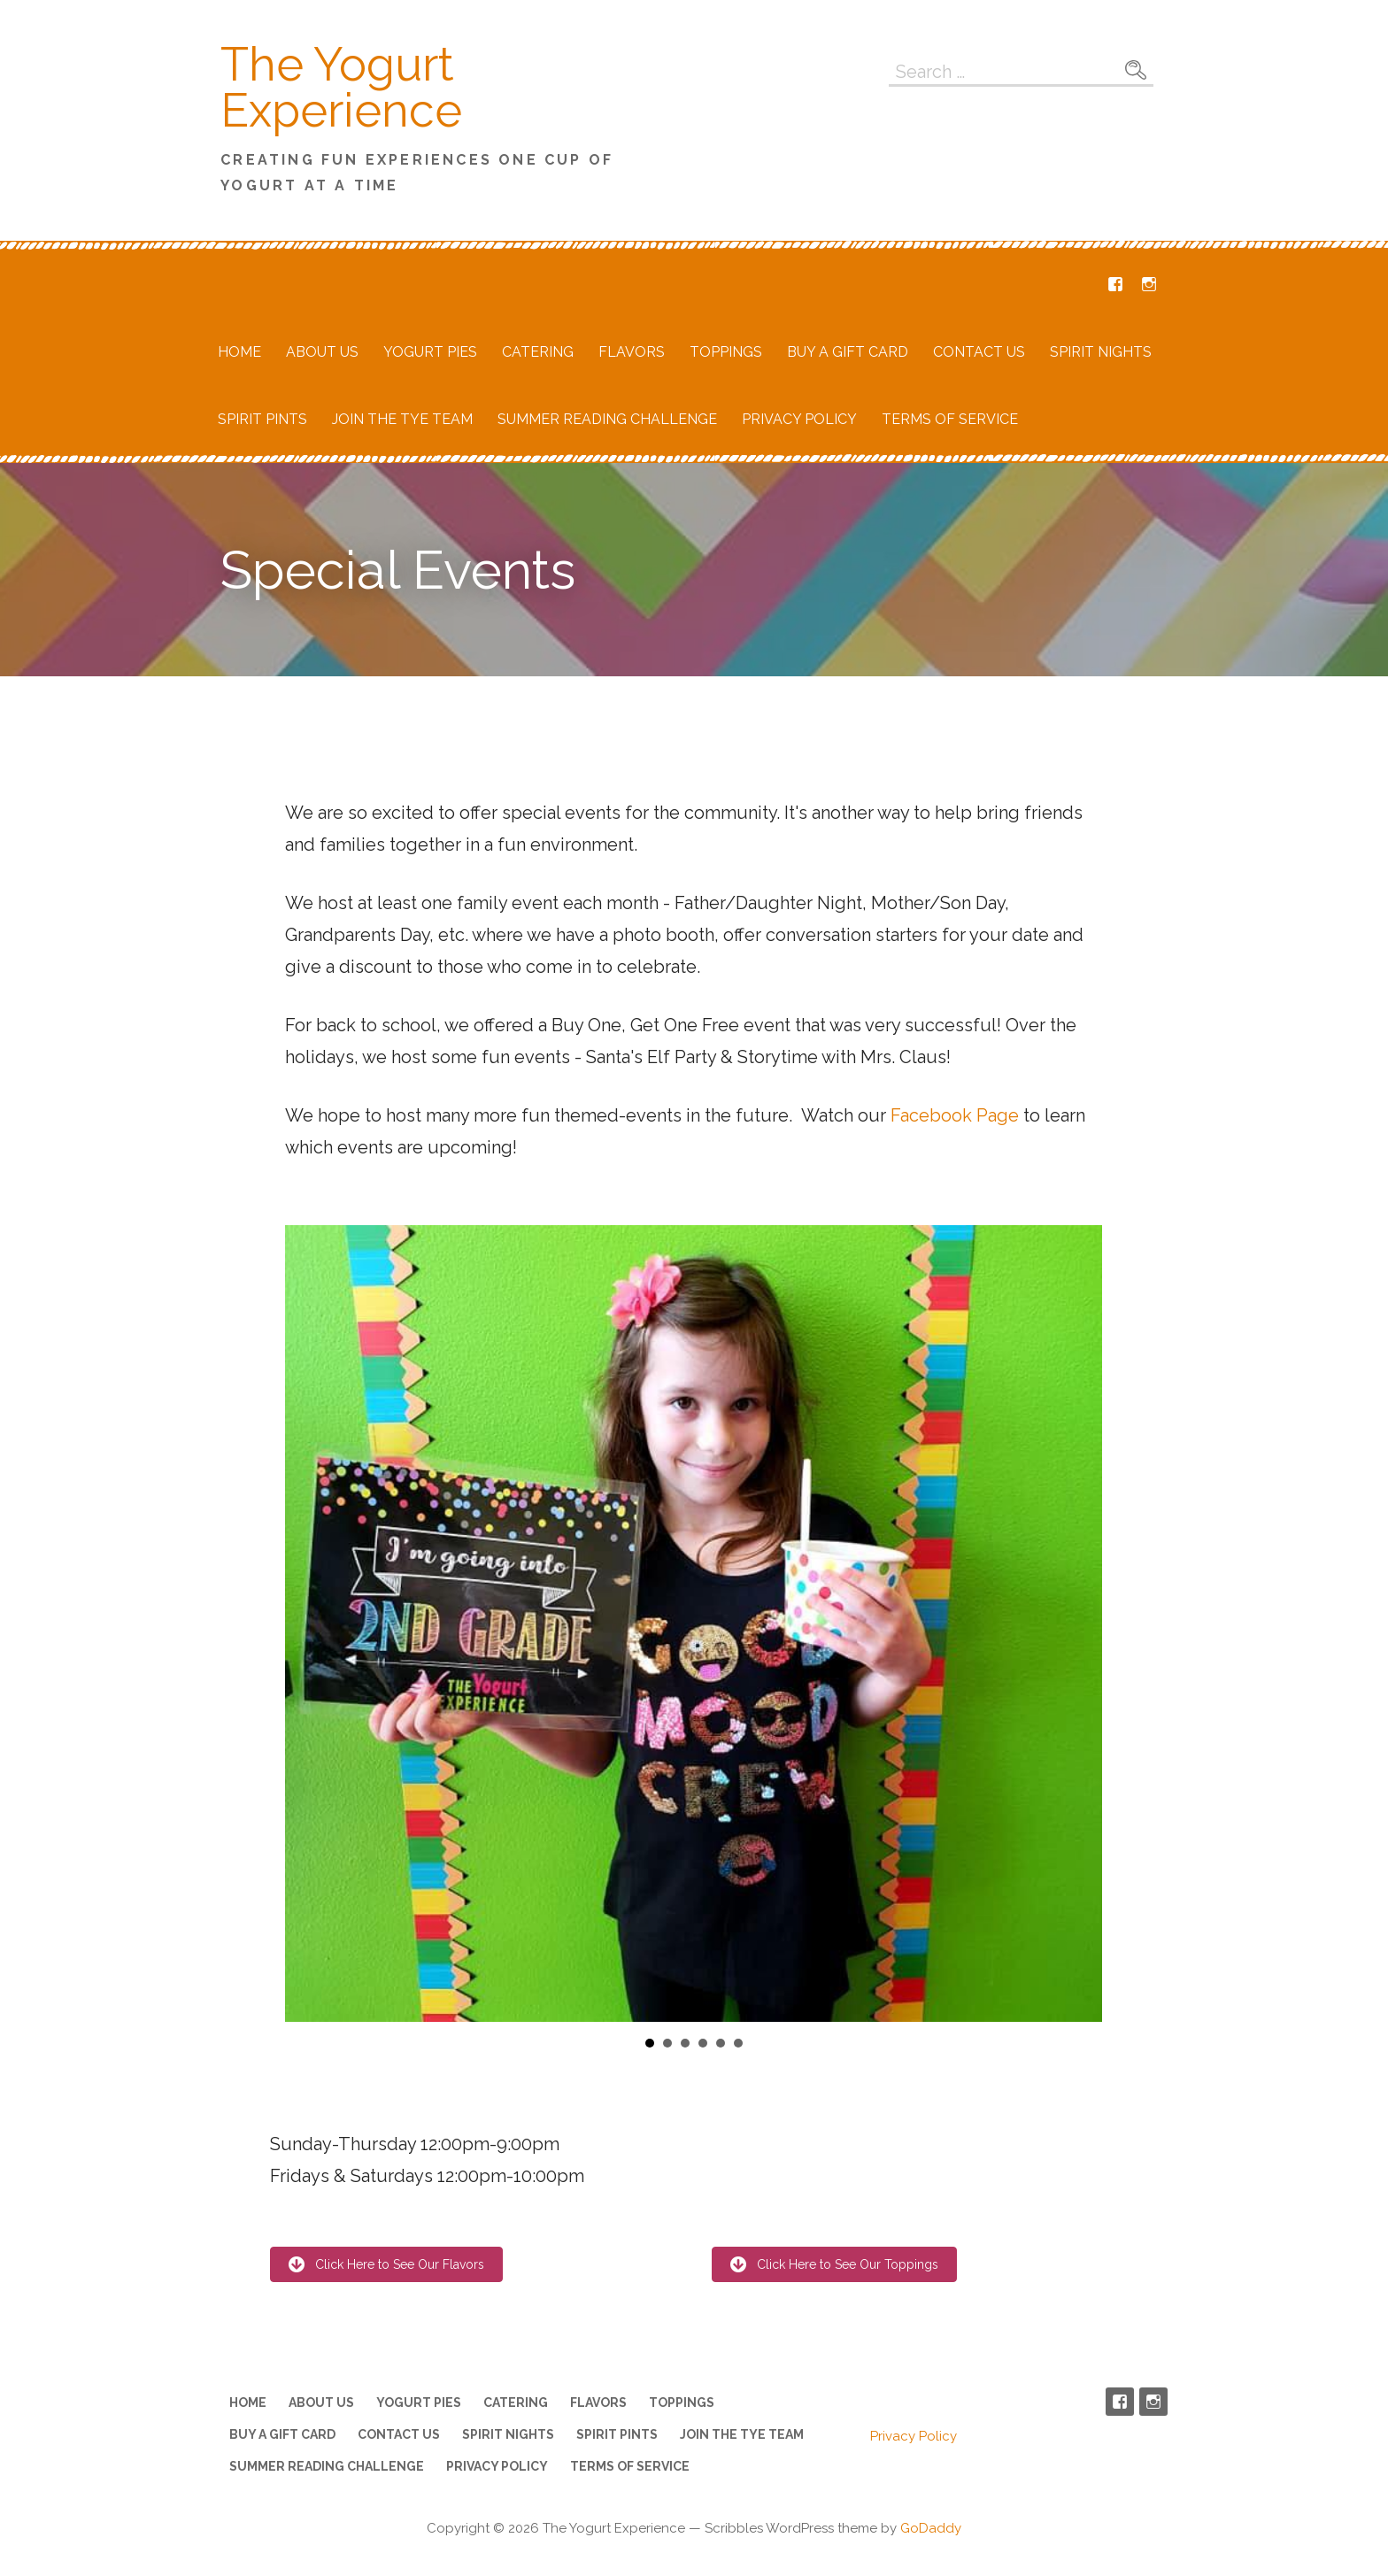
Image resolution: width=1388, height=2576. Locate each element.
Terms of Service (950, 419)
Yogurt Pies (430, 351)
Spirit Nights (1101, 351)
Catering (538, 351)
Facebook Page (955, 1115)
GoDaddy (930, 2528)
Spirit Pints (262, 419)
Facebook (1115, 284)
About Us (322, 351)
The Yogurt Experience (341, 87)
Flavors (631, 351)
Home (239, 351)
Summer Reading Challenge (607, 419)
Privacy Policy (799, 419)
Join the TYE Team (402, 419)
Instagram (1149, 284)
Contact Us (979, 351)
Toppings (726, 351)
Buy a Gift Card (847, 351)
